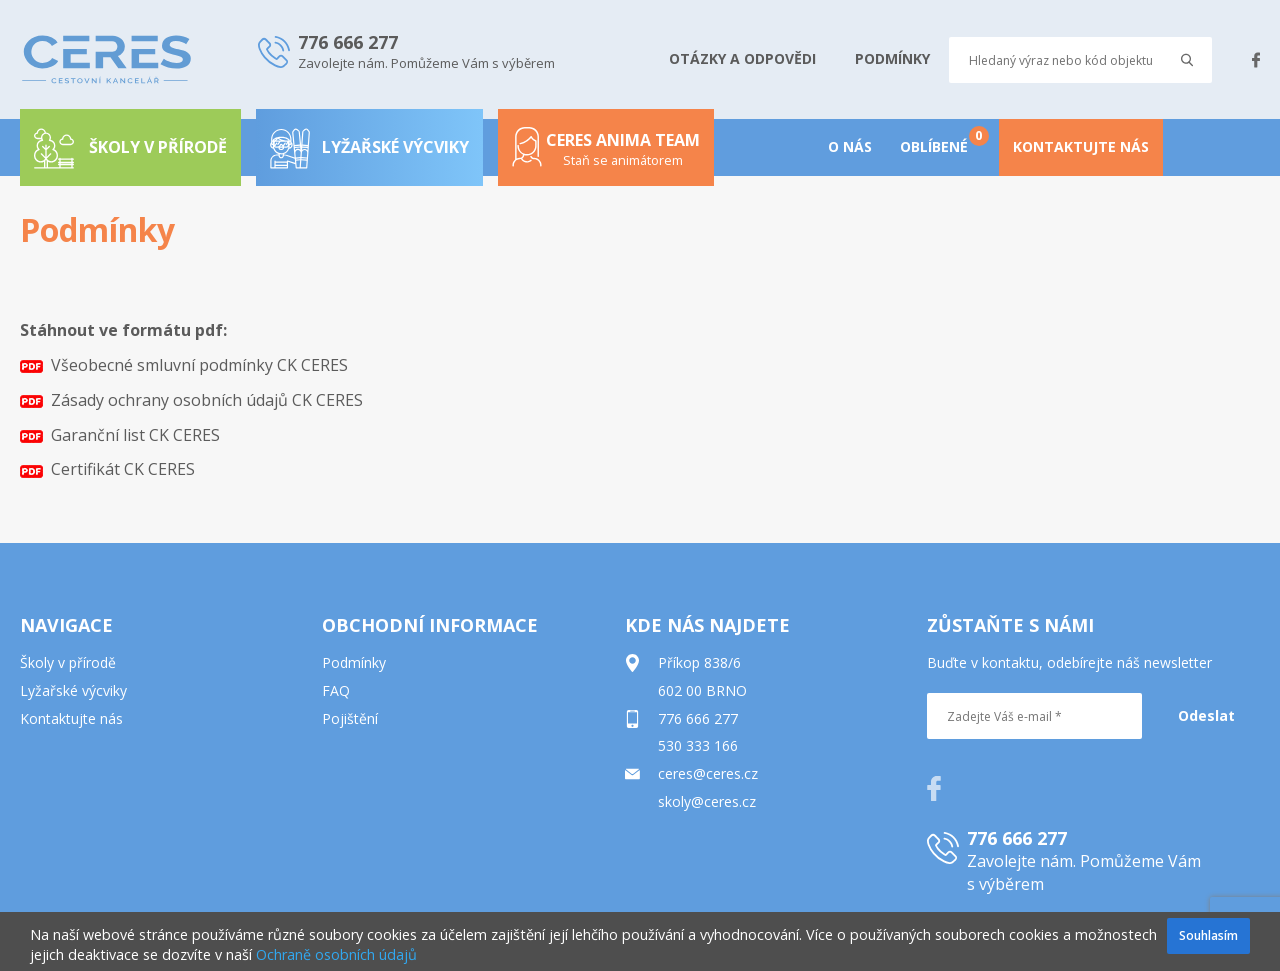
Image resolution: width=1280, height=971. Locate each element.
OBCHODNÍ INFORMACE (430, 625)
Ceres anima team (606, 156)
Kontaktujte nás (71, 718)
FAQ (336, 690)
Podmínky (354, 662)
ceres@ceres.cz (708, 773)
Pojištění (350, 718)
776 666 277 (698, 718)
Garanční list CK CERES (120, 435)
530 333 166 (698, 745)
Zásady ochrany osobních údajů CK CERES (191, 400)
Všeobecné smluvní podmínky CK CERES (184, 365)
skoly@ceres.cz (707, 801)
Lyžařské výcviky (369, 147)
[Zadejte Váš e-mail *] (1034, 716)
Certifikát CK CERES (107, 469)
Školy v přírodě (68, 662)
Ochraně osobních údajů (336, 954)
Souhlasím (1208, 935)
